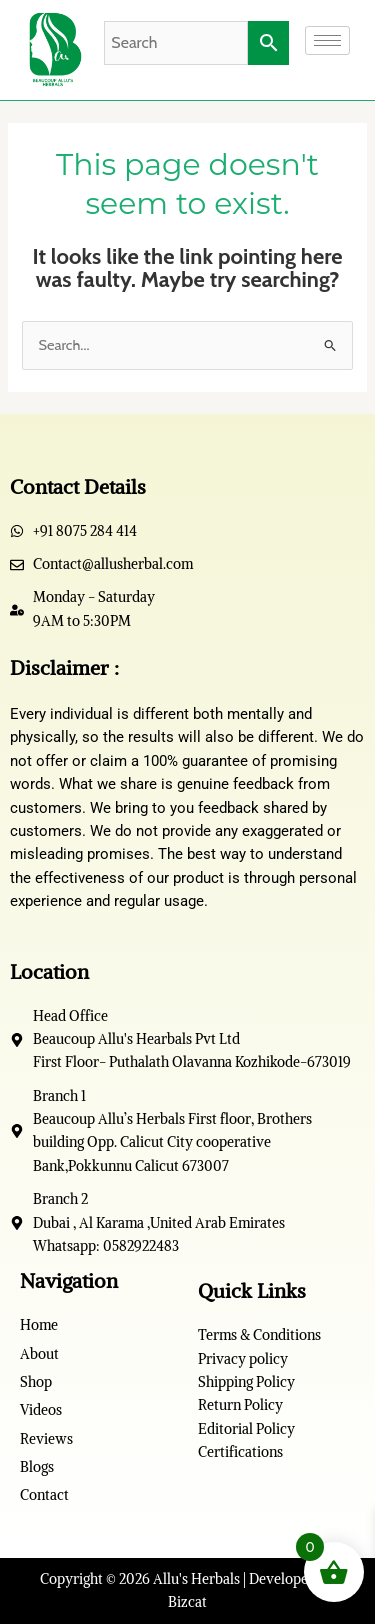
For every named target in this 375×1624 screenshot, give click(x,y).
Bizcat (187, 1602)
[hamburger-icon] (327, 40)
